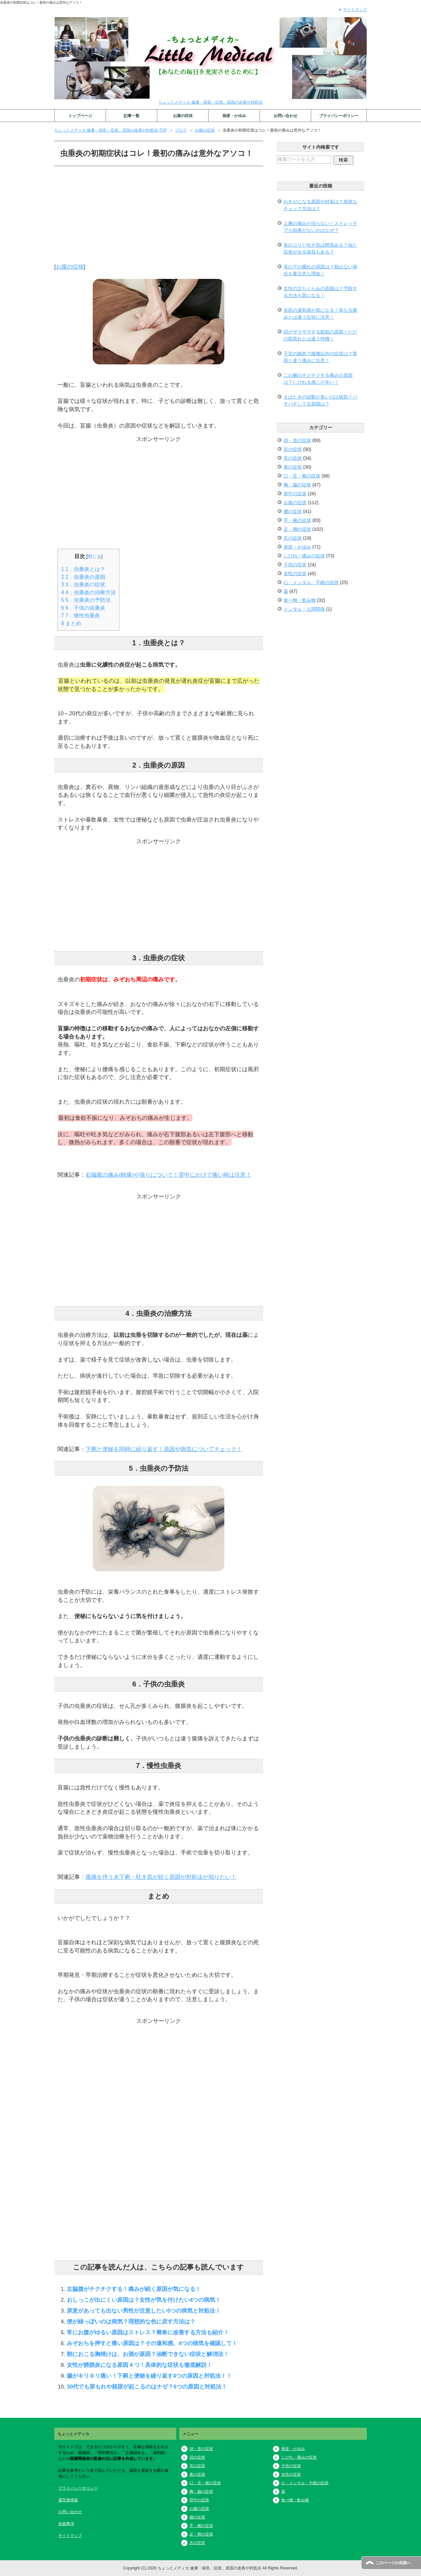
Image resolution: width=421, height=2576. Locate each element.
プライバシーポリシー (339, 115)
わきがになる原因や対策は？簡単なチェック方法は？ (320, 205)
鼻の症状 (293, 467)
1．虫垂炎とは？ (83, 569)
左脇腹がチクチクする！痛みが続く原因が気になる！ (134, 2289)
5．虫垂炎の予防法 (86, 600)
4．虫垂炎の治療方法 (88, 592)
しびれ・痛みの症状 (304, 555)
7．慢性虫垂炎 (80, 615)
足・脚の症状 (297, 529)
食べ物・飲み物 (300, 600)
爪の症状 (293, 538)
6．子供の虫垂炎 (83, 608)
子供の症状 (295, 564)
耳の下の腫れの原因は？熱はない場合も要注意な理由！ (320, 270)
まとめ (71, 623)
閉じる (94, 556)
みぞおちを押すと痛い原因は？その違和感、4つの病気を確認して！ (152, 2343)
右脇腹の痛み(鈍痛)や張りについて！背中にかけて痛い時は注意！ (168, 1175)
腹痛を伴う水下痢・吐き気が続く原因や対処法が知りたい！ (161, 1877)
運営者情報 (68, 2500)
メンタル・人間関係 (304, 609)
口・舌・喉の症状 (302, 475)
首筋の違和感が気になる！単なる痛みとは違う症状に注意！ (320, 313)
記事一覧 (131, 115)
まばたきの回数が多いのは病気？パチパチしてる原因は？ (320, 400)
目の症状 (293, 449)
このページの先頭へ (393, 2563)
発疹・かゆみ (234, 115)
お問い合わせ (285, 115)
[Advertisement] (158, 217)
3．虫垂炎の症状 (83, 584)
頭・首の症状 (297, 440)
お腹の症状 (183, 115)
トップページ (80, 115)
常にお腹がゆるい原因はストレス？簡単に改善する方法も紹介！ (148, 2332)
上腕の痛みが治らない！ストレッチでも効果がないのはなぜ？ (320, 227)
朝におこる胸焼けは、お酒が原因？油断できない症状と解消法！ (148, 2354)
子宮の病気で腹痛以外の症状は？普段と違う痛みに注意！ (320, 357)
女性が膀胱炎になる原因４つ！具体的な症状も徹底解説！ (139, 2365)
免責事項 (66, 2523)
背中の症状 (295, 493)
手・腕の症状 (297, 520)
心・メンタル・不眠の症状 (311, 582)
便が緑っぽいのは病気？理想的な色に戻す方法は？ (131, 2321)
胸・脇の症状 (297, 484)
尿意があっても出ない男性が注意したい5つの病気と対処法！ (144, 2311)
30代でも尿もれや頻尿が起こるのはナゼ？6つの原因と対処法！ (147, 2387)
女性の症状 (295, 573)
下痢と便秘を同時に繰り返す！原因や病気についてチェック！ (164, 1449)
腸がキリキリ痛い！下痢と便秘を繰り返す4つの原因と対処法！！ (149, 2376)
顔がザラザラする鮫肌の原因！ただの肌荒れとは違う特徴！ (320, 335)
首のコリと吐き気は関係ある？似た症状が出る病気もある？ (320, 248)
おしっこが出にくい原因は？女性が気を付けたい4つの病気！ (144, 2300)
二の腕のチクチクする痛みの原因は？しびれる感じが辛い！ (318, 379)
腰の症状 (293, 511)
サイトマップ (70, 2535)
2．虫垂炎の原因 (83, 577)
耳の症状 (293, 458)
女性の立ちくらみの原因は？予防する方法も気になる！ (320, 292)
